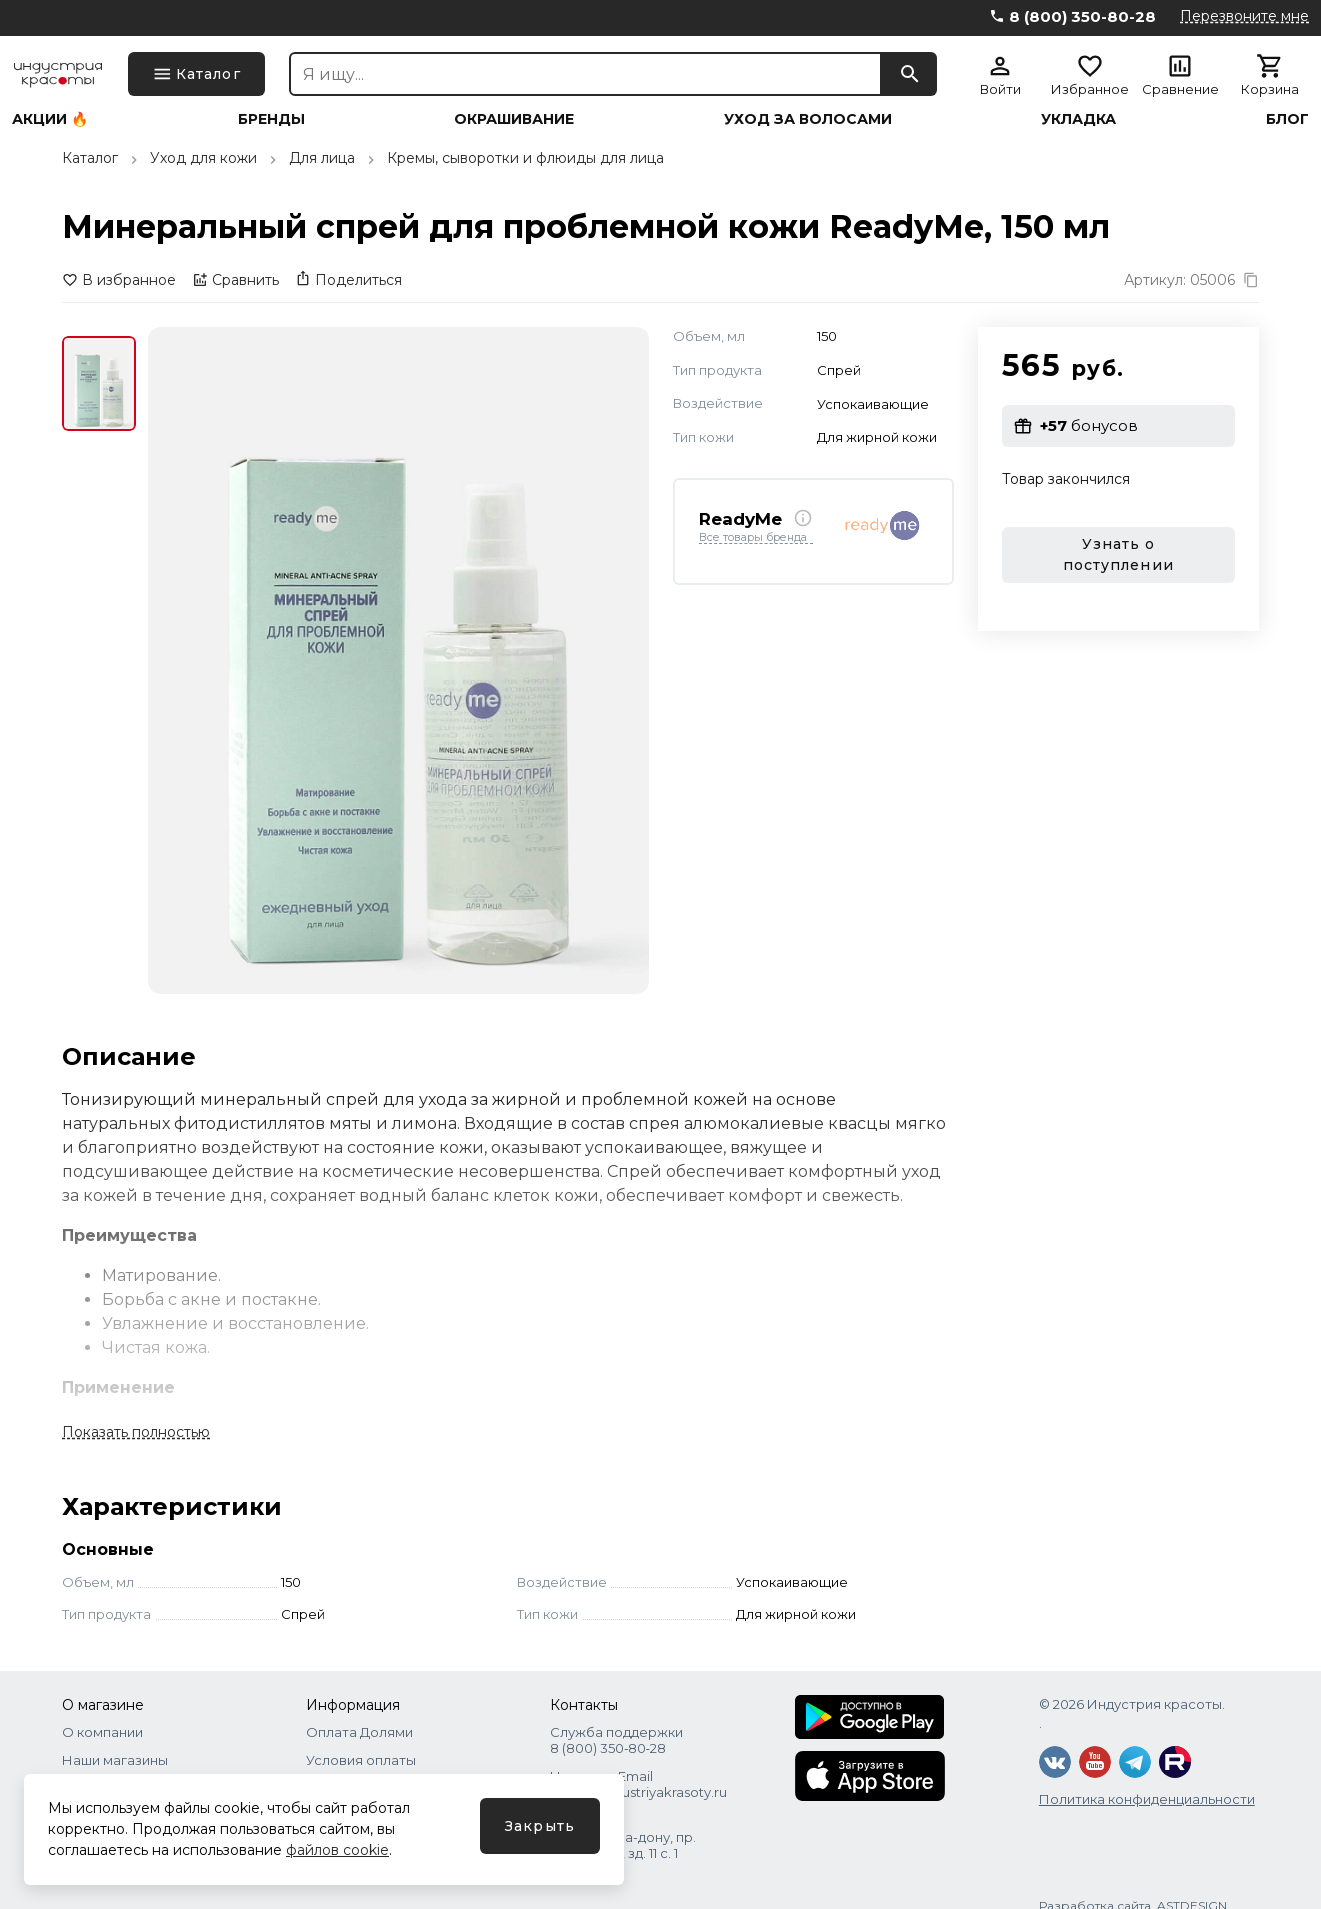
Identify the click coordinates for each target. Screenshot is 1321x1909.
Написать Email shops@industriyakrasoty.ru (638, 1784)
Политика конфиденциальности (1147, 1799)
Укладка (1078, 119)
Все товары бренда (753, 538)
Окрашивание (514, 119)
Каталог (90, 158)
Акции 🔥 (50, 119)
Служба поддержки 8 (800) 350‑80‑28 (616, 1740)
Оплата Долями (359, 1732)
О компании (102, 1732)
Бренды (271, 119)
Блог (1287, 119)
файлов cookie (337, 1850)
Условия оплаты (361, 1760)
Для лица (322, 158)
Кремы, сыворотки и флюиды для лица (525, 158)
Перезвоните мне (1244, 16)
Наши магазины (115, 1760)
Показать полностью (136, 1432)
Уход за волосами (808, 119)
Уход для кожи (203, 158)
